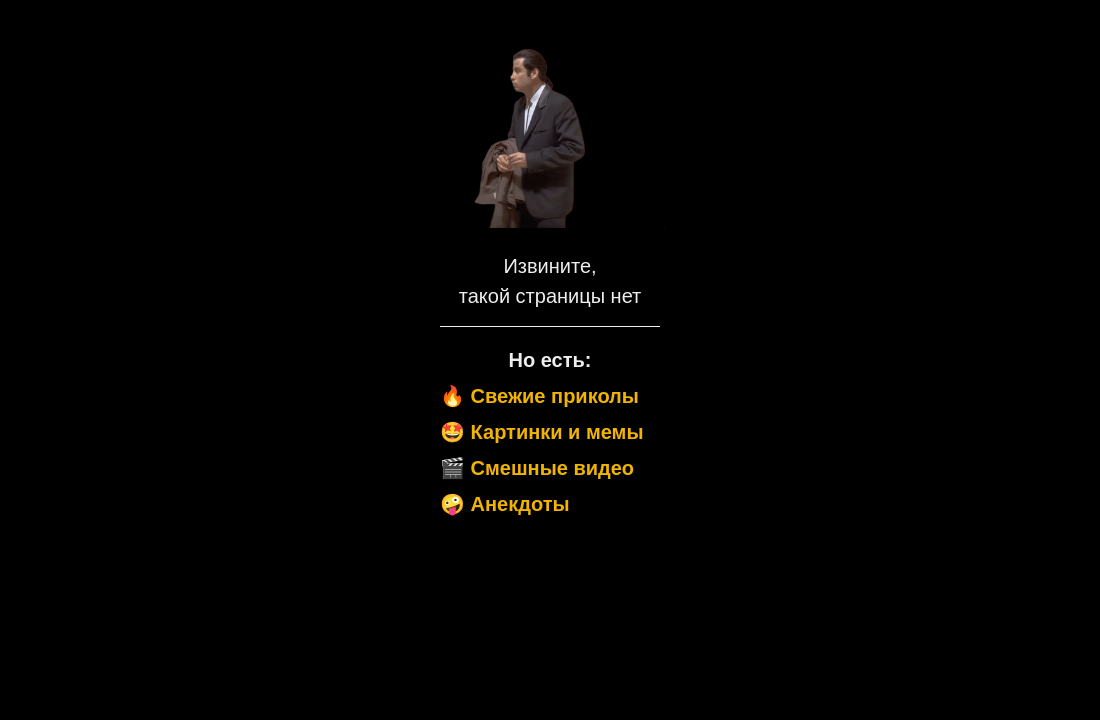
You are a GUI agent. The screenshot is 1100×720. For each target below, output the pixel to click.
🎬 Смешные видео (537, 468)
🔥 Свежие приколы (539, 396)
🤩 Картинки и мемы (542, 432)
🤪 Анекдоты (505, 504)
